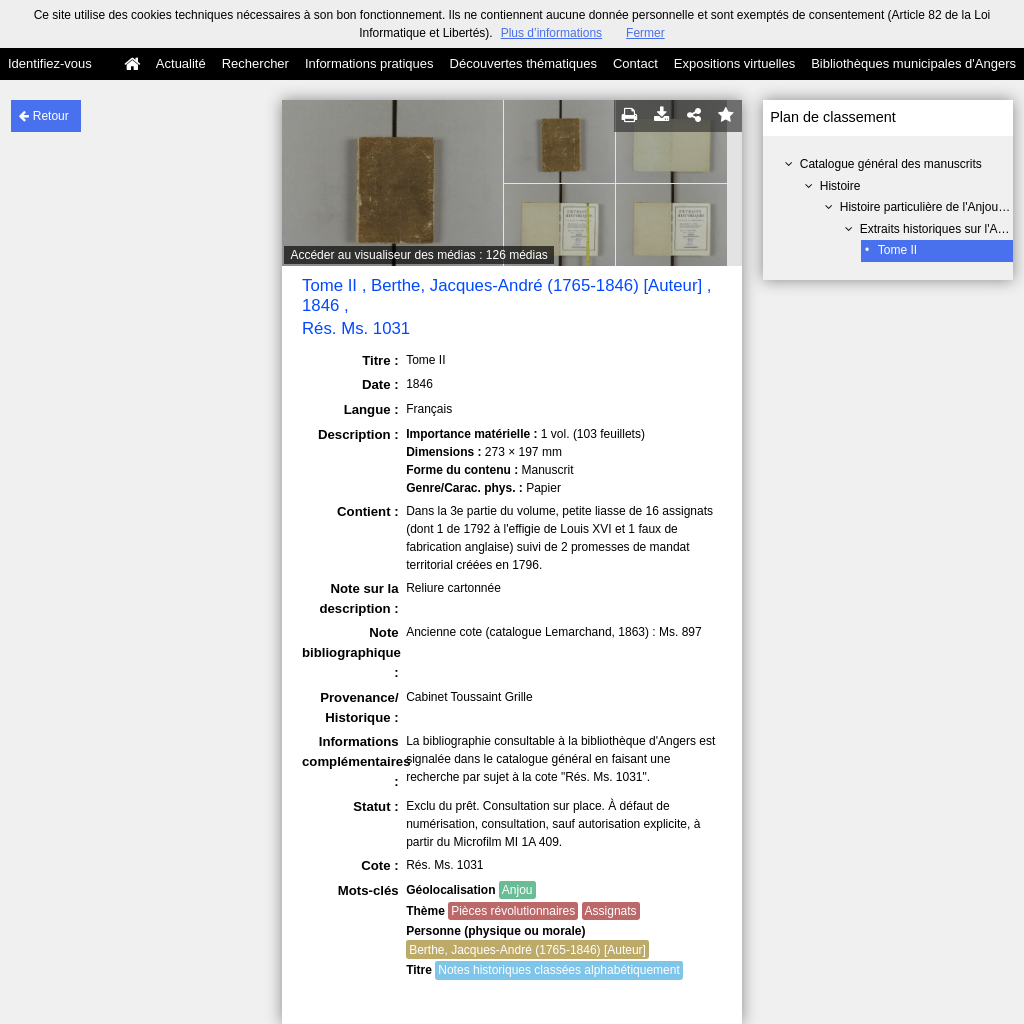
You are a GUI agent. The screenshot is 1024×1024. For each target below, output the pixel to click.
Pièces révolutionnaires (513, 911)
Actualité (181, 63)
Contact (635, 63)
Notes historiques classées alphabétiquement (558, 970)
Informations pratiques (369, 63)
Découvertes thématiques (523, 63)
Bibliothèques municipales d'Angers (913, 63)
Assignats (611, 911)
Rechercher (255, 63)
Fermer (645, 33)
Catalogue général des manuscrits (891, 164)
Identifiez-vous (50, 63)
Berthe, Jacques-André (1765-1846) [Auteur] (527, 950)
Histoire (840, 186)
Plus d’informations (551, 33)
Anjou (517, 890)
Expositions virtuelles (734, 63)
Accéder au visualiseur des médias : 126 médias (418, 255)
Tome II (897, 250)
